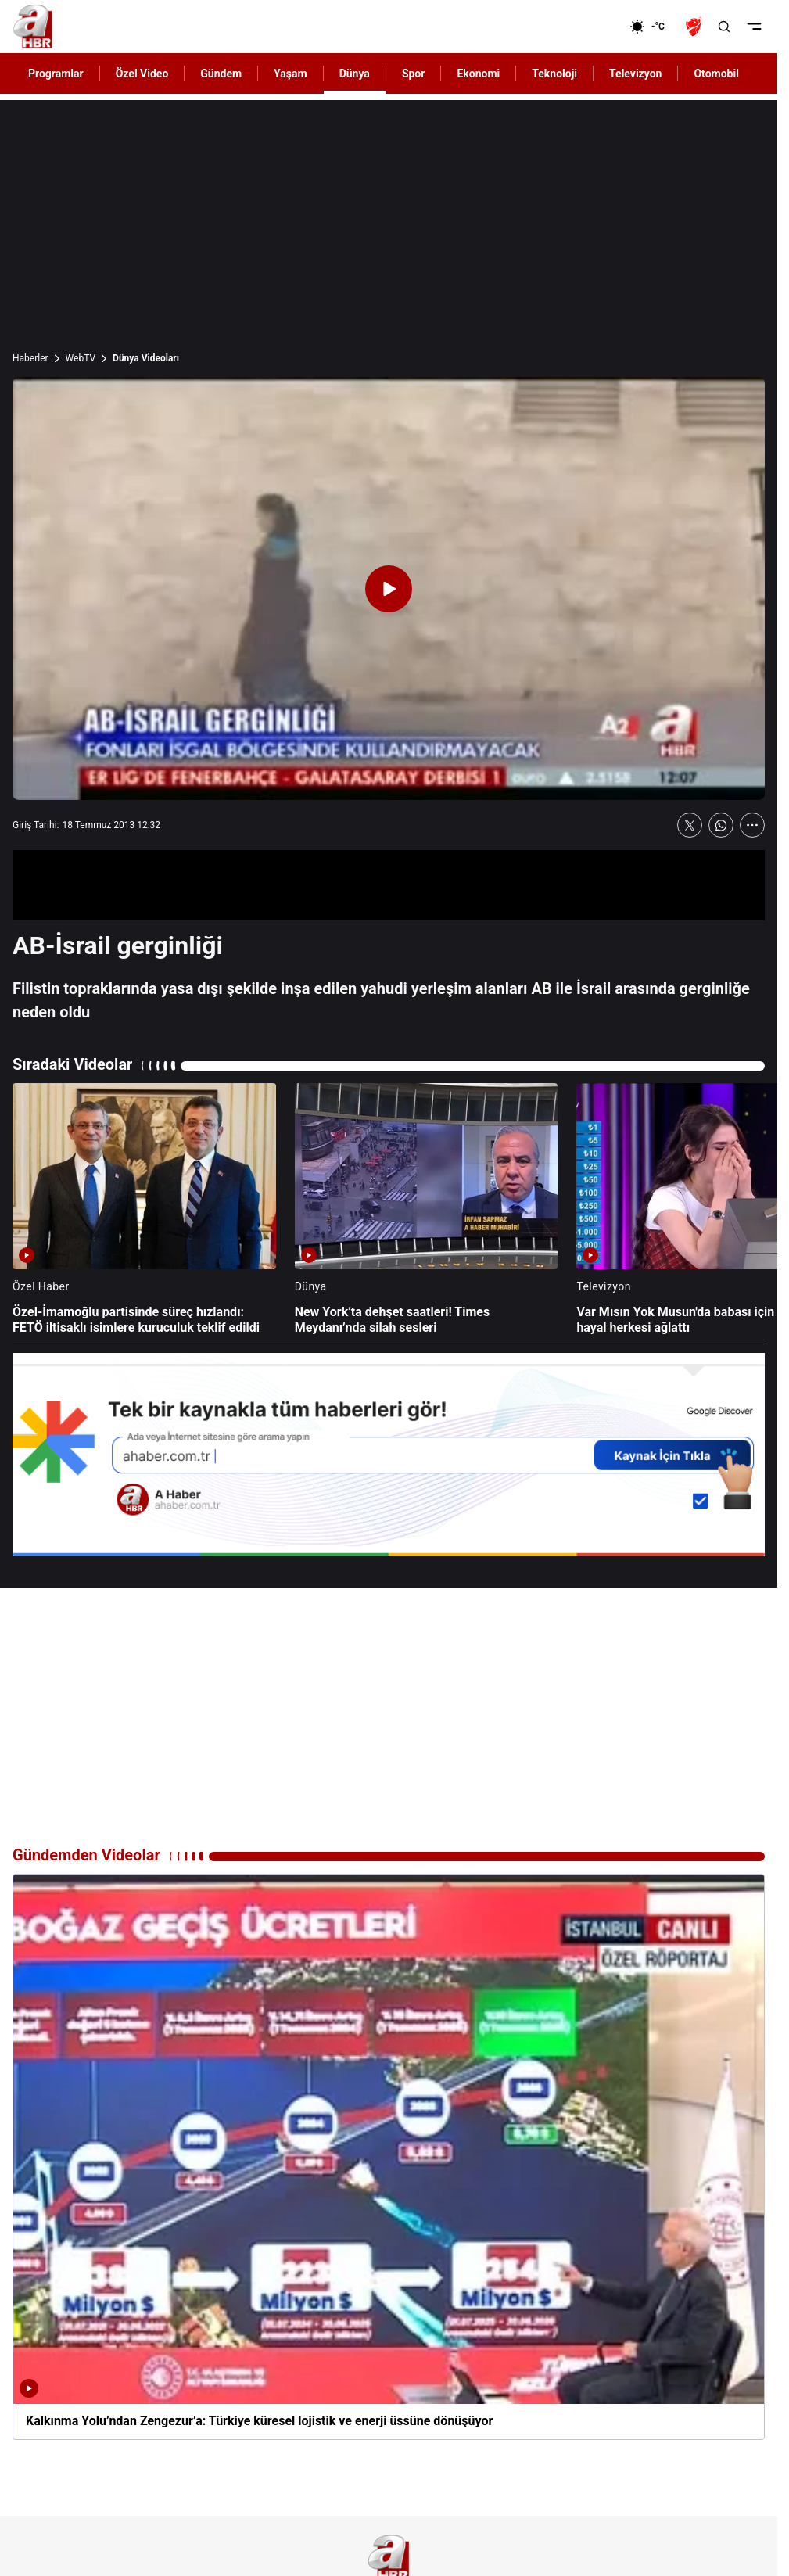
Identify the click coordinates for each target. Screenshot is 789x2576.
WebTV (80, 358)
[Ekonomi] (579, 26)
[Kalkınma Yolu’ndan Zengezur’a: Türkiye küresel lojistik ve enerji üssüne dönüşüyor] (389, 2157)
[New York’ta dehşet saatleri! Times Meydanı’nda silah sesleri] (426, 1209)
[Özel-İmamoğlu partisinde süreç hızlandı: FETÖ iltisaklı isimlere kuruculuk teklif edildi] (144, 1209)
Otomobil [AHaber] (716, 73)
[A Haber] (33, 26)
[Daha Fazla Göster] (752, 825)
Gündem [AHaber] (221, 73)
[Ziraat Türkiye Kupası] (695, 26)
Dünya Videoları (146, 358)
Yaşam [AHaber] (290, 73)
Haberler (30, 358)
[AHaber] (652, 26)
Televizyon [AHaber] (635, 73)
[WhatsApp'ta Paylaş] (720, 825)
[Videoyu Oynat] (388, 588)
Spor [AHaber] (413, 73)
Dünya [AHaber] (354, 73)
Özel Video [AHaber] (142, 73)
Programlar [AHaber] (56, 73)
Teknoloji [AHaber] (554, 73)
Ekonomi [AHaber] (478, 73)
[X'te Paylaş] (689, 825)
